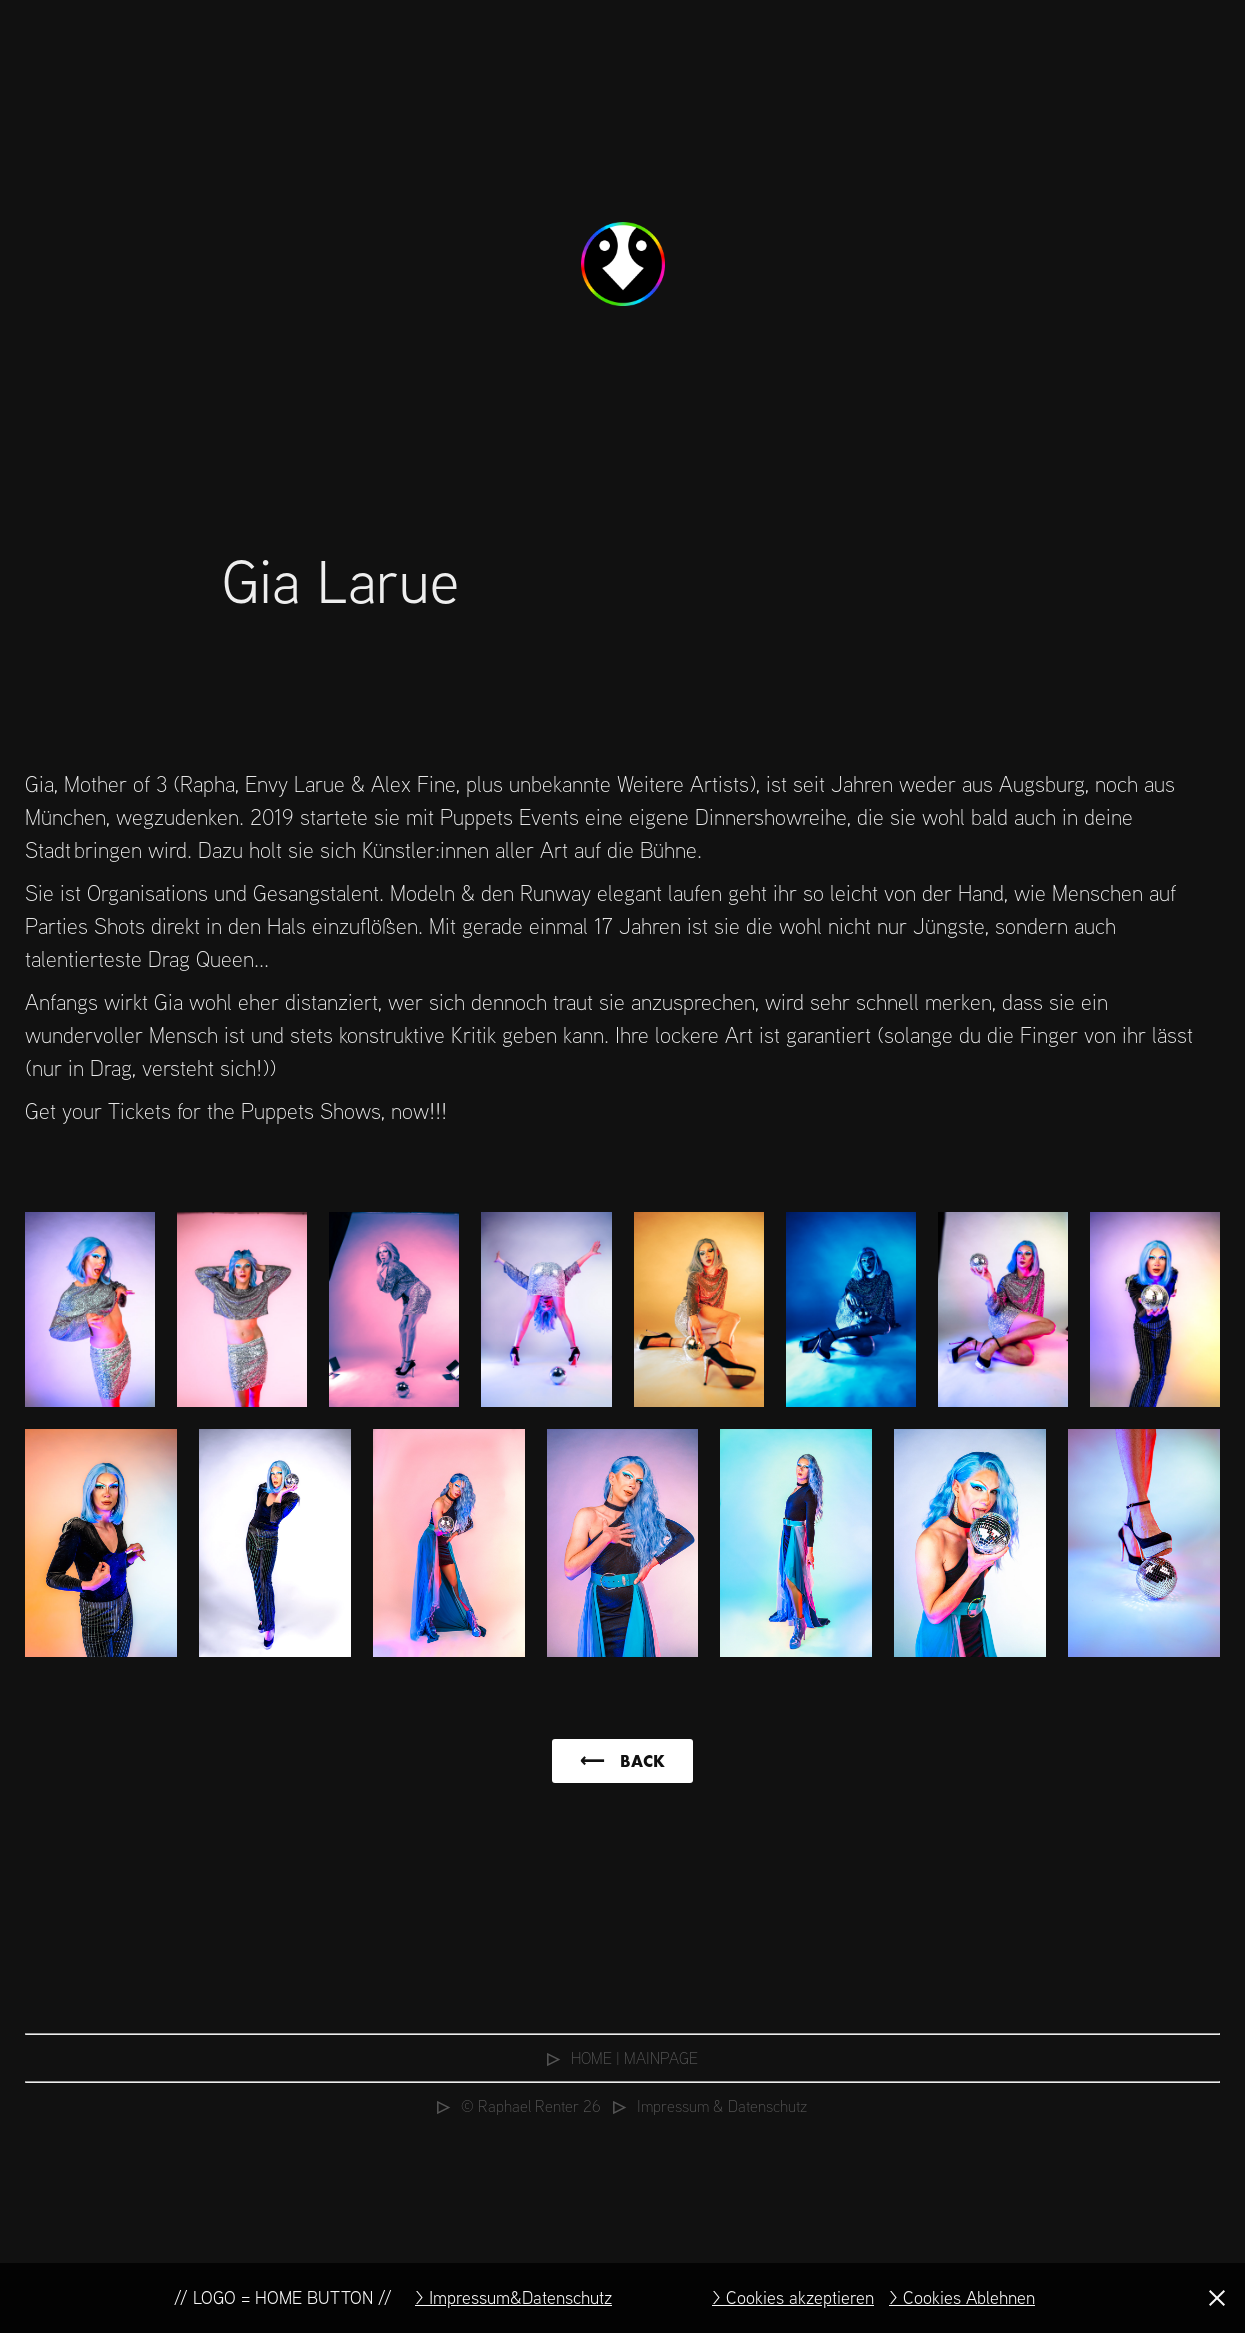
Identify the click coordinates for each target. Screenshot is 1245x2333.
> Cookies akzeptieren (793, 2297)
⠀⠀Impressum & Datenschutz (704, 2106)
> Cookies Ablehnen (962, 2297)
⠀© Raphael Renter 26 (519, 2106)
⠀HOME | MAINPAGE (622, 2058)
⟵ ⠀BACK (622, 1760)
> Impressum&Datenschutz (513, 2297)
